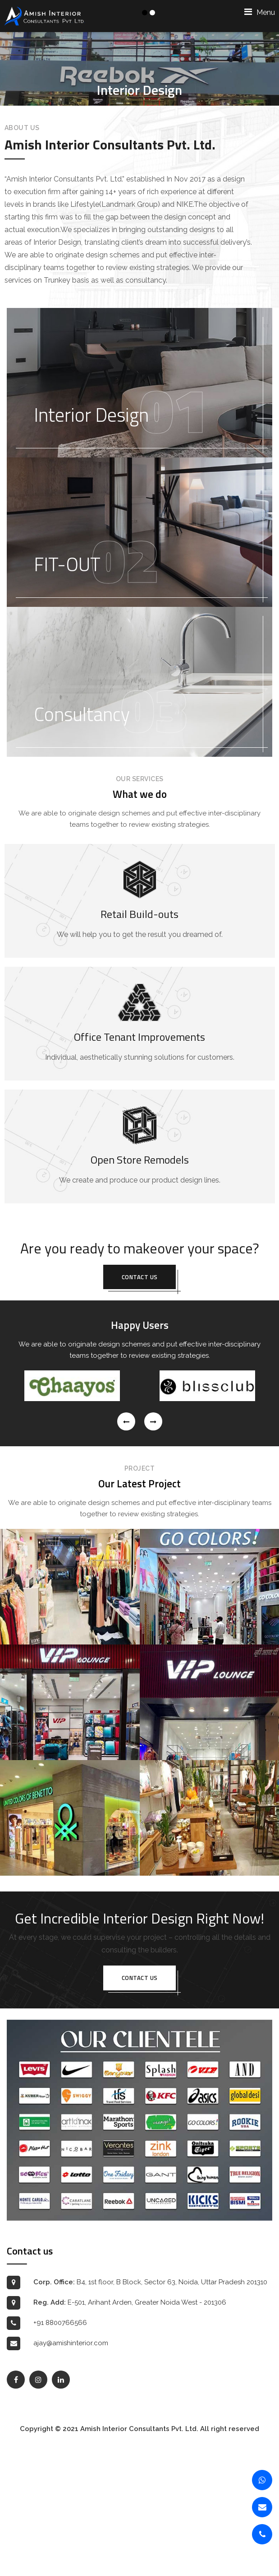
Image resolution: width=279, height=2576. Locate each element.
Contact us (140, 1405)
